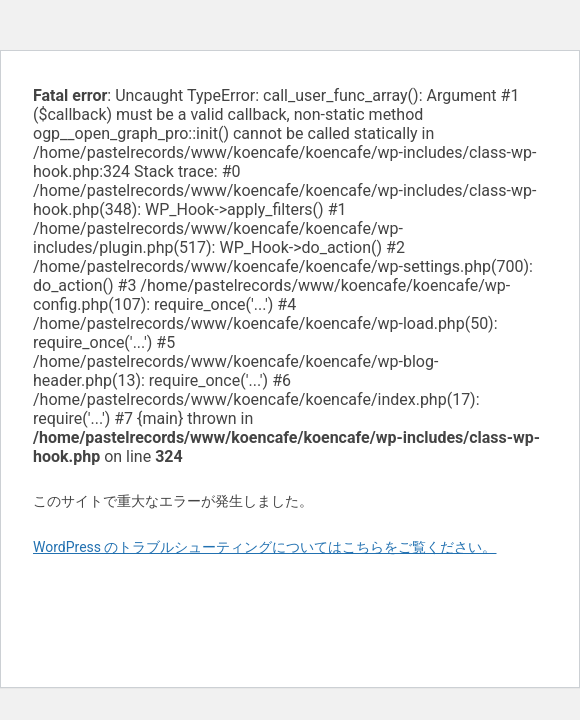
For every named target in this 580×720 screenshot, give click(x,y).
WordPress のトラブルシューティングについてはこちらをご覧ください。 (265, 547)
